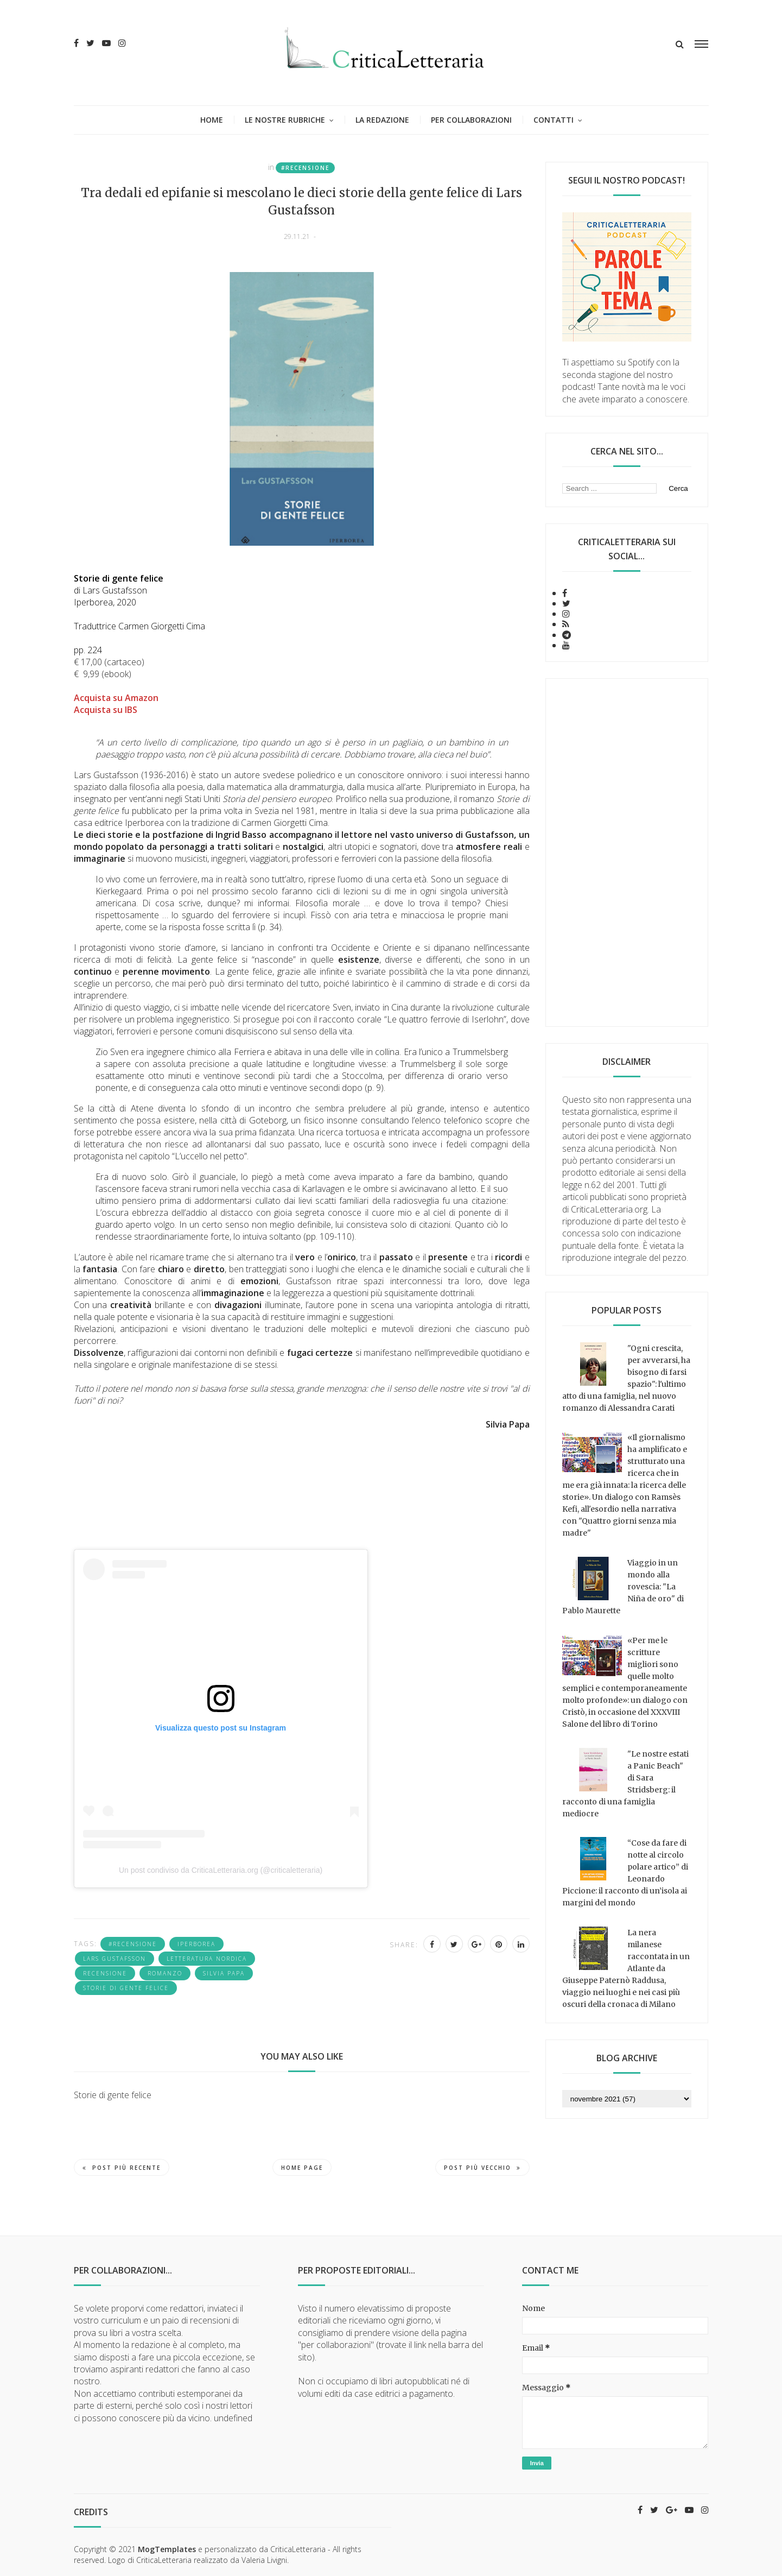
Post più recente (121, 2167)
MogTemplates (167, 2549)
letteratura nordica (207, 1958)
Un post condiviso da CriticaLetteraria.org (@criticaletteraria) (220, 1870)
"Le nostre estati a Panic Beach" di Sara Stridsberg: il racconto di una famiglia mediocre (625, 1784)
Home (211, 120)
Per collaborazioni (471, 120)
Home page (302, 2167)
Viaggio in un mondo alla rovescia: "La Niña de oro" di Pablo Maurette (623, 1586)
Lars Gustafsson (114, 1958)
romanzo (165, 1973)
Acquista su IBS (105, 710)
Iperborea (196, 1944)
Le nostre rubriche (285, 120)
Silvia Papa (224, 1973)
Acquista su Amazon (116, 698)
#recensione (305, 168)
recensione (105, 1973)
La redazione (382, 120)
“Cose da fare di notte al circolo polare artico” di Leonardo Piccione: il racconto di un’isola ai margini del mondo (625, 1873)
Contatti (553, 120)
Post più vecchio (482, 2167)
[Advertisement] (626, 852)
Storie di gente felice (126, 1988)
